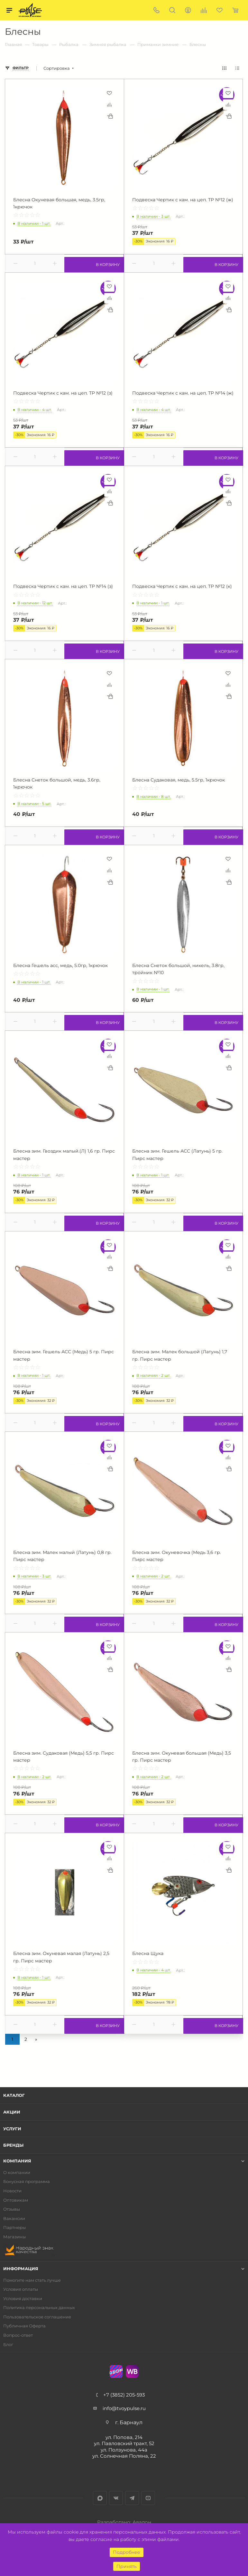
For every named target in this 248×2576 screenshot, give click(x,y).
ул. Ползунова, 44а (124, 2450)
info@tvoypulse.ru (124, 2408)
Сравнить (109, 104)
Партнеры (14, 2227)
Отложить (109, 93)
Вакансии (14, 2218)
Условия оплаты (20, 2289)
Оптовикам (15, 2200)
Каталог (14, 2095)
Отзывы (11, 2209)
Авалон (142, 2522)
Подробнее (126, 2552)
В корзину (94, 263)
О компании (16, 2172)
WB (132, 2371)
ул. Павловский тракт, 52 (124, 2443)
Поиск (172, 10)
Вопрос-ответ (18, 2335)
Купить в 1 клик (110, 116)
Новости (12, 2190)
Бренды (13, 2145)
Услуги (12, 2128)
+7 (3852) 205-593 (124, 2395)
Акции (11, 2112)
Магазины (14, 2236)
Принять (126, 2566)
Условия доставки (22, 2298)
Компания (17, 2161)
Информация (20, 2268)
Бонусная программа (26, 2181)
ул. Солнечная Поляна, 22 (124, 2456)
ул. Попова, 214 (124, 2437)
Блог (8, 2344)
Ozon (116, 2371)
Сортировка (56, 68)
